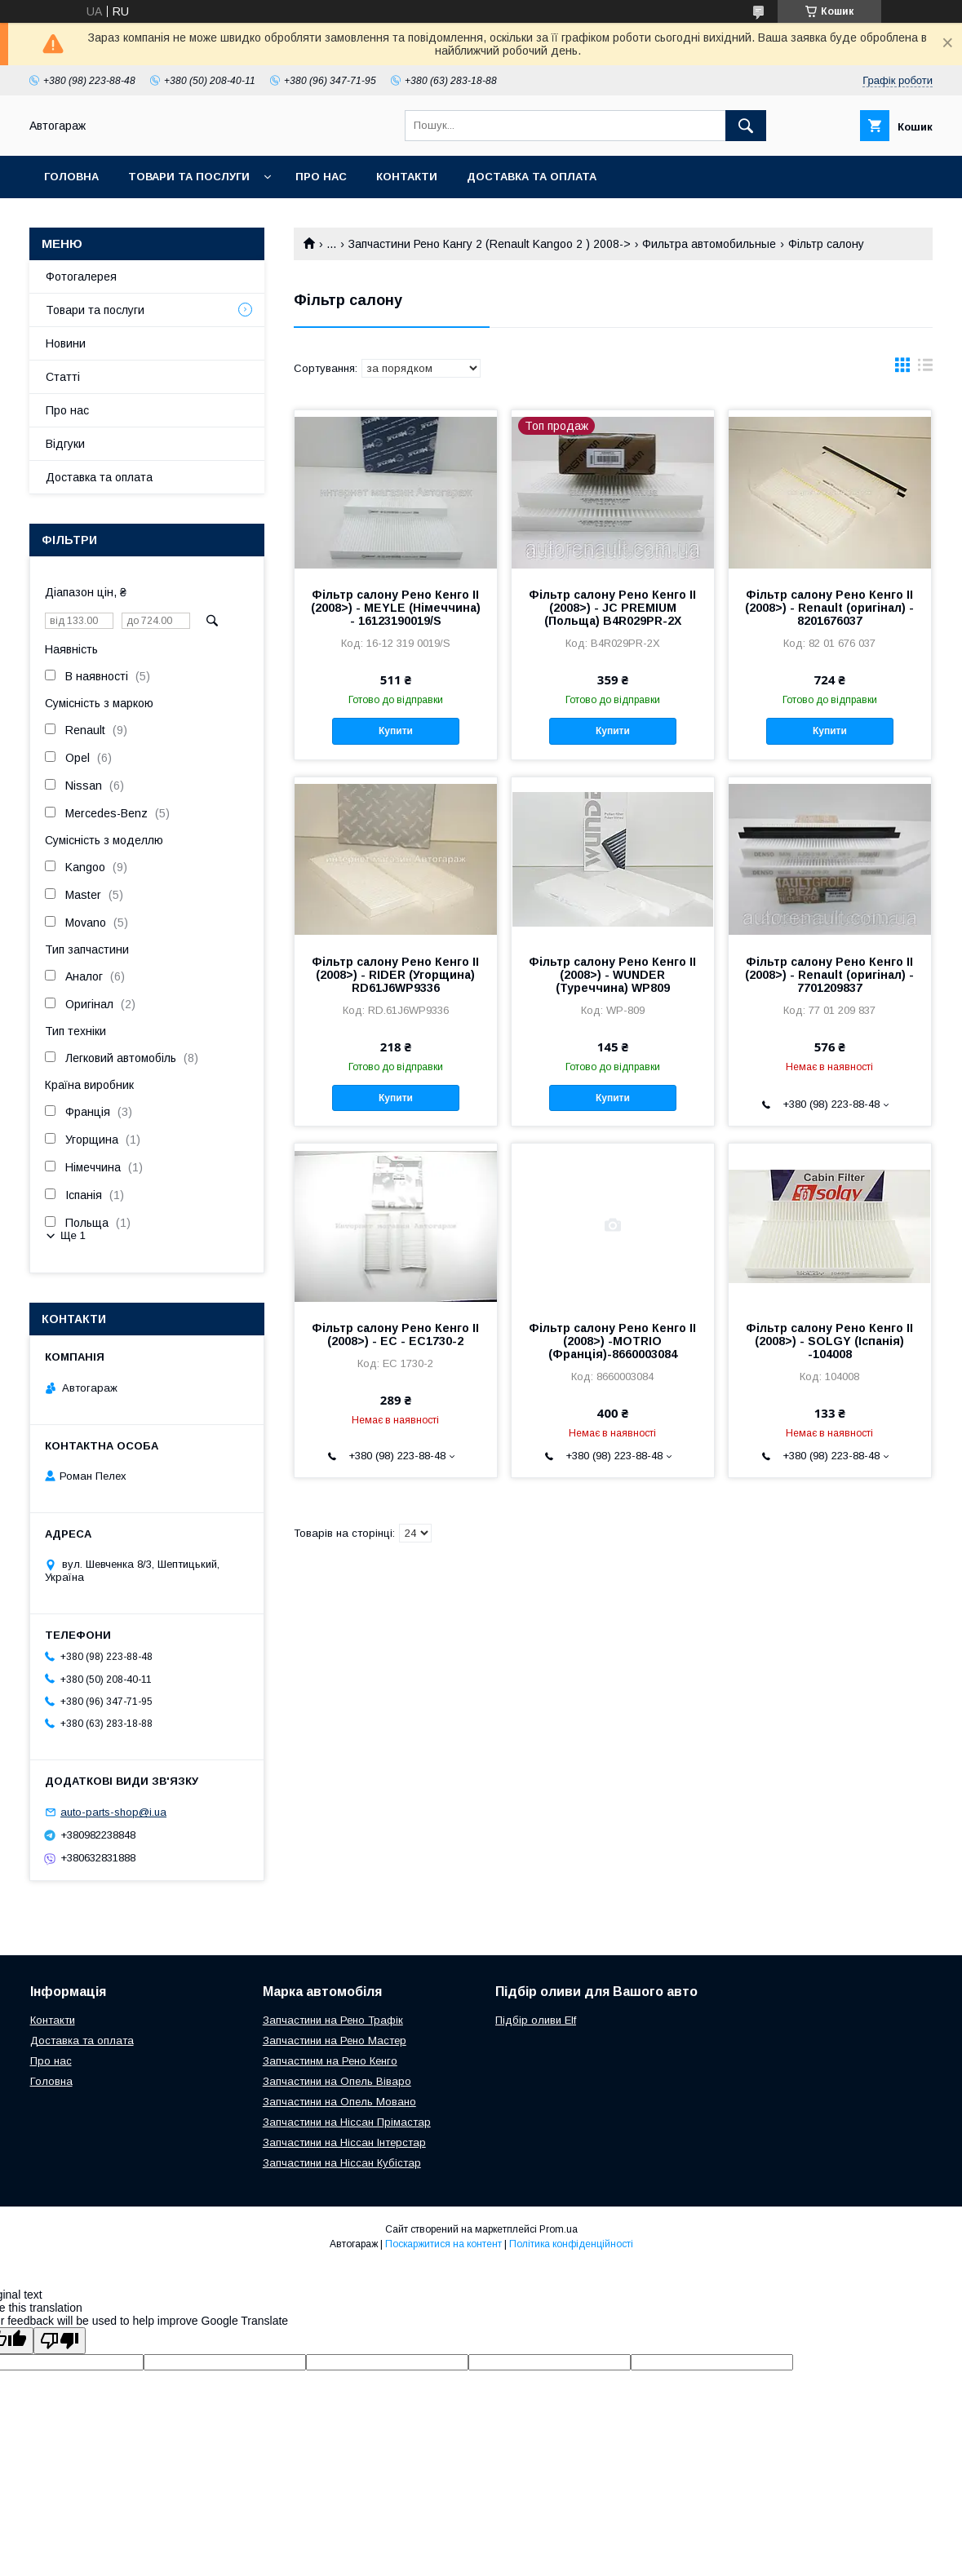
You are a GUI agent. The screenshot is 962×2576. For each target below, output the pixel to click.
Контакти (406, 176)
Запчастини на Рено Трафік (333, 2020)
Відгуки (65, 443)
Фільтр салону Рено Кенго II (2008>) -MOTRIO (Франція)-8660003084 (612, 1341)
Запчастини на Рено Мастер (334, 2040)
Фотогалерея (81, 276)
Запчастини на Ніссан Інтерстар (344, 2142)
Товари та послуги (189, 176)
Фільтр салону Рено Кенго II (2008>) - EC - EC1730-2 (395, 1334)
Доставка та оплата (531, 176)
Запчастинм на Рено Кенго (330, 2061)
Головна (71, 176)
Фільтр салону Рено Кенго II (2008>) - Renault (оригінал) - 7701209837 (829, 974)
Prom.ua (558, 2229)
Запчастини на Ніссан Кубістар (342, 2163)
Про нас (321, 176)
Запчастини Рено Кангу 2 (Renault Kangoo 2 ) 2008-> (489, 243)
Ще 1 (73, 1235)
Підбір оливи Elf (535, 2020)
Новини (66, 343)
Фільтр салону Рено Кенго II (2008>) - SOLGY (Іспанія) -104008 (829, 1341)
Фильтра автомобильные (709, 243)
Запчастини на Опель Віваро (337, 2081)
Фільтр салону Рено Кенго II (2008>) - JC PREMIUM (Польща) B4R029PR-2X (612, 607)
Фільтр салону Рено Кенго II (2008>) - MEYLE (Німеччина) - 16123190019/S (396, 607)
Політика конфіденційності (571, 2244)
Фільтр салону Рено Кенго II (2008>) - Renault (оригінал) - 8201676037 (829, 607)
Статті (63, 376)
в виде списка (925, 368)
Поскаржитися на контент (443, 2244)
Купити (396, 731)
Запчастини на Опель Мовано (339, 2102)
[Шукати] (745, 125)
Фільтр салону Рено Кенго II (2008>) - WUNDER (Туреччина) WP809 (612, 974)
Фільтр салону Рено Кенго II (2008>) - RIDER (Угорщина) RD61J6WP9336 (395, 974)
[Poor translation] (59, 2340)
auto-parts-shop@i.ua (113, 1812)
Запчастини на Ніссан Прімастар (347, 2122)
